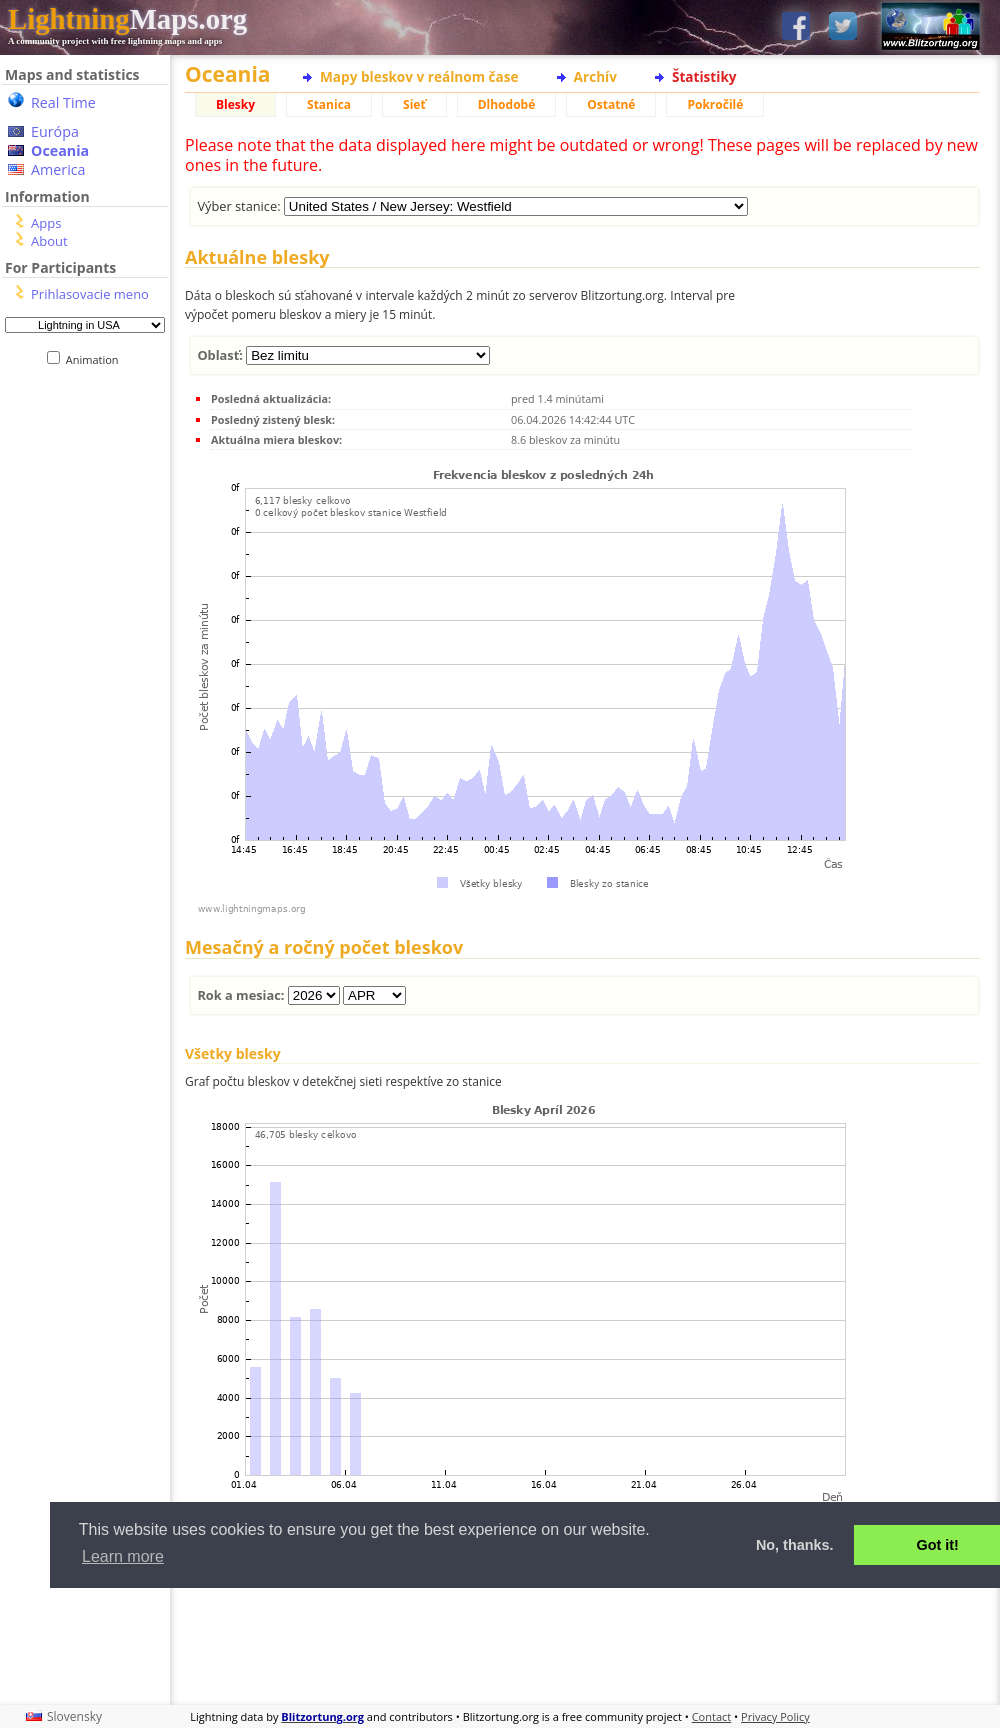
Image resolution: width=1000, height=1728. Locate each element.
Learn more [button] (123, 1556)
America (58, 169)
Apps (46, 223)
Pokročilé (715, 104)
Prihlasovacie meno (90, 294)
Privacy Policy (775, 1716)
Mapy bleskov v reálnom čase (419, 76)
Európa (55, 131)
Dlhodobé (507, 104)
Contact (712, 1716)
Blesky (235, 104)
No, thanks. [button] (795, 1545)
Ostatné (611, 104)
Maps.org (127, 19)
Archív (595, 76)
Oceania (60, 150)
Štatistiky (704, 76)
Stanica (329, 104)
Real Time (63, 102)
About (49, 241)
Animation (96, 359)
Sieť (414, 104)
